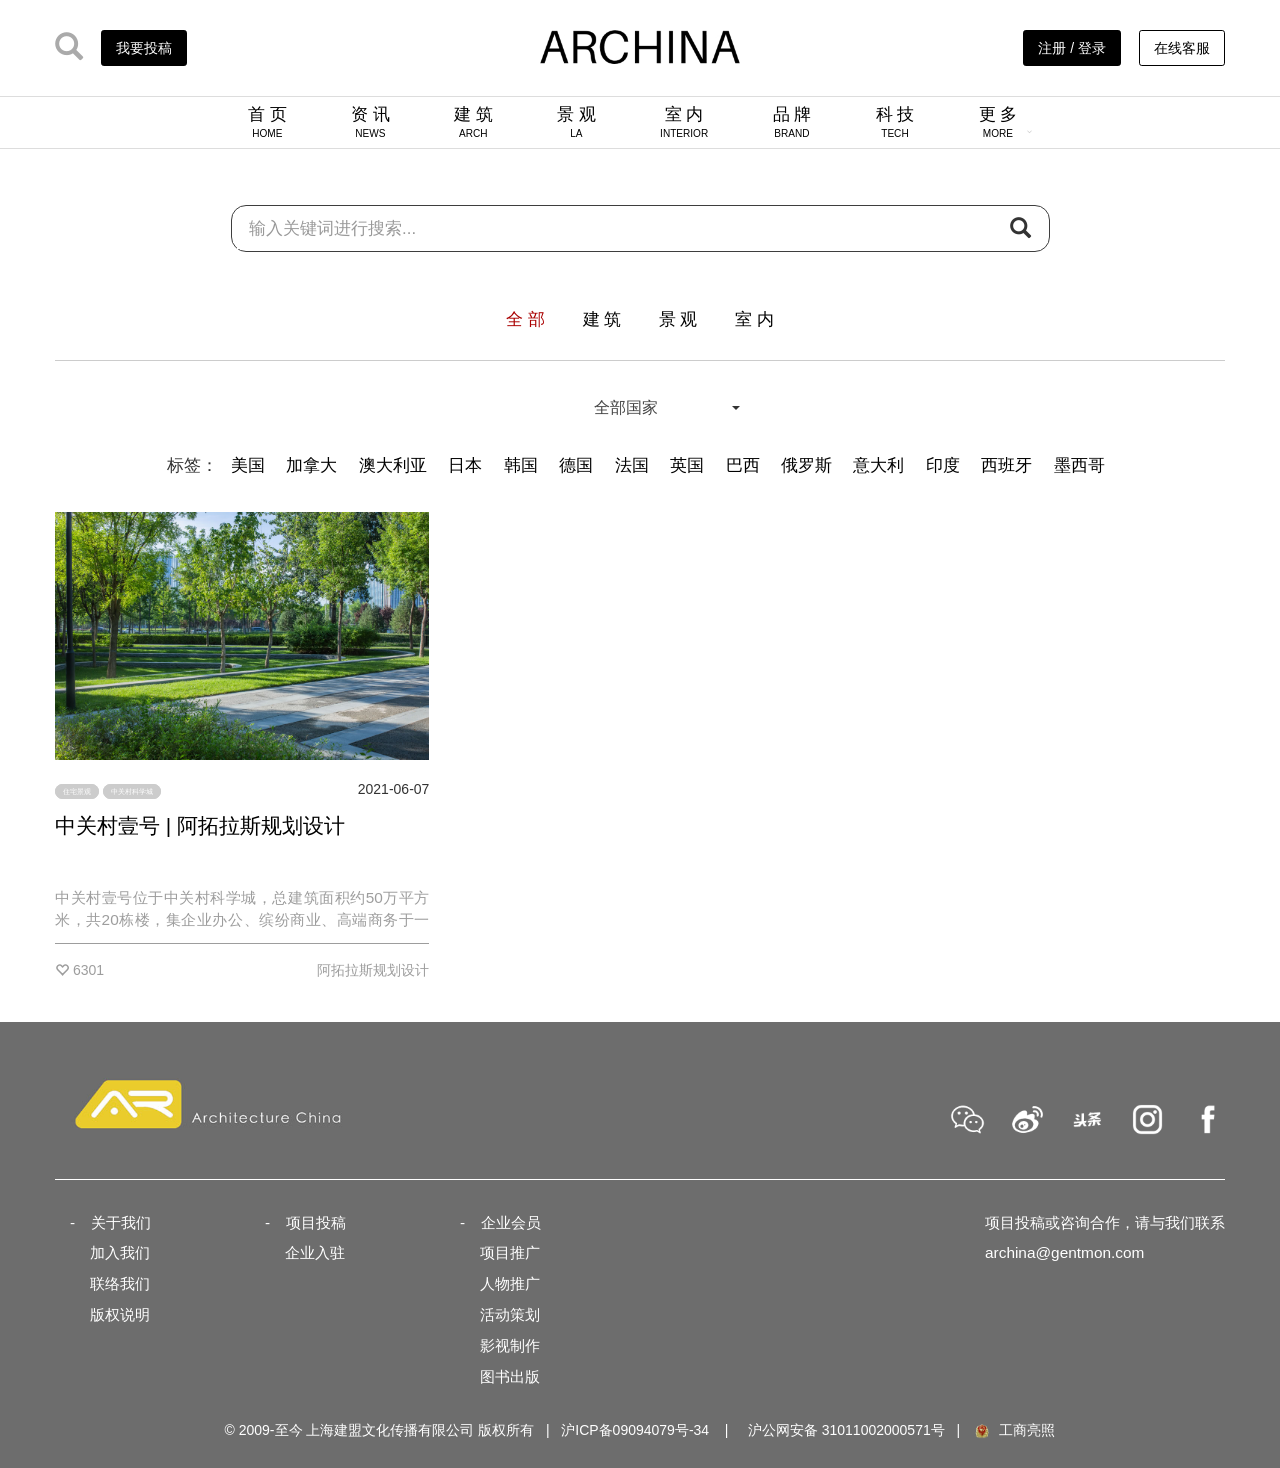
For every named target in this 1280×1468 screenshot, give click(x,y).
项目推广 (510, 1252)
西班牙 (1006, 465)
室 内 (684, 122)
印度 (943, 465)
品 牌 (792, 122)
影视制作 (510, 1345)
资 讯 (370, 122)
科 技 (895, 122)
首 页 (267, 122)
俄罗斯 (806, 465)
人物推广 (510, 1283)
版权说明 (120, 1314)
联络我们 (120, 1283)
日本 (465, 465)
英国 (687, 465)
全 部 (525, 319)
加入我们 (120, 1252)
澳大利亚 (393, 465)
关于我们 (121, 1222)
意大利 (878, 465)
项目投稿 (316, 1222)
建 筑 (473, 122)
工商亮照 (1014, 1430)
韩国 (521, 465)
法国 (632, 465)
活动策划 (510, 1314)
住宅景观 (77, 791)
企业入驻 (315, 1252)
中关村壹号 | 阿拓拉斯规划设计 (200, 825)
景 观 (576, 122)
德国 (576, 465)
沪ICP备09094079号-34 (635, 1430)
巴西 (743, 465)
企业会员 (511, 1222)
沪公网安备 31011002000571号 (846, 1430)
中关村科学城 (132, 791)
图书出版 (510, 1376)
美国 (248, 465)
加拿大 (311, 465)
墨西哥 (1079, 465)
